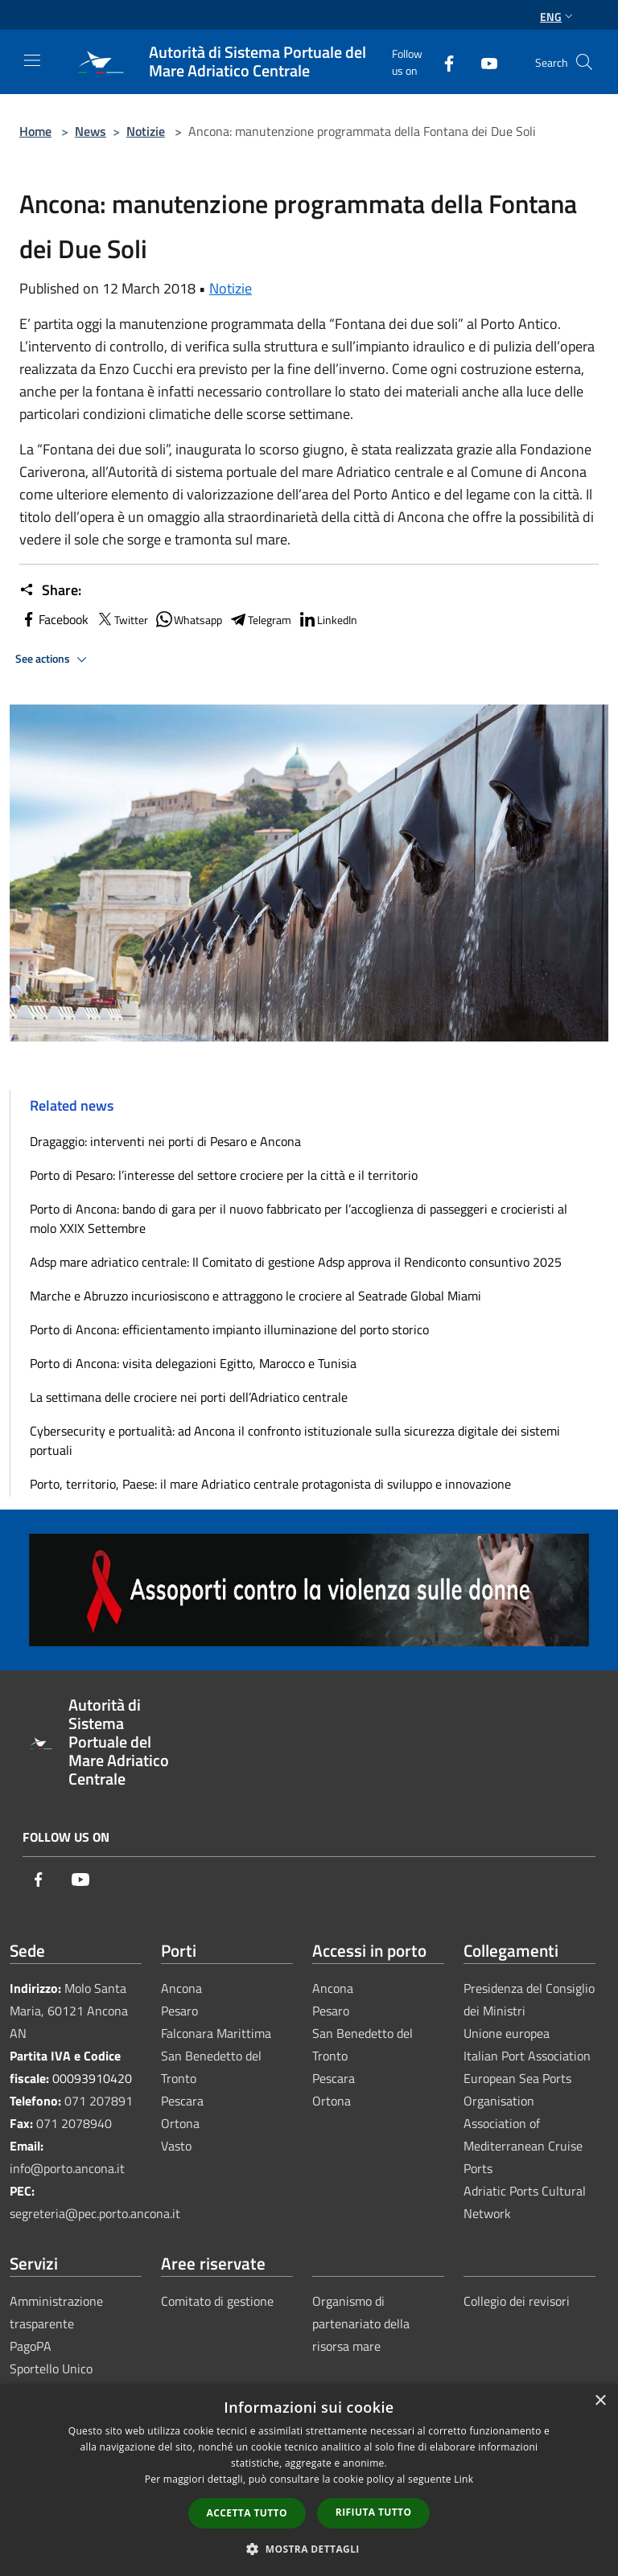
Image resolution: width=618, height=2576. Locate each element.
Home (35, 131)
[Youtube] (483, 61)
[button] (309, 2549)
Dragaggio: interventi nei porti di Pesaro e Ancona (165, 1141)
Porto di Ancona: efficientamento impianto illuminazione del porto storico (229, 1329)
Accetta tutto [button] (247, 2513)
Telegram (260, 619)
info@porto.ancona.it (67, 2168)
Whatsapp (188, 619)
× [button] (600, 2401)
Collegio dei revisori (517, 2301)
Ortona (180, 2123)
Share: (50, 590)
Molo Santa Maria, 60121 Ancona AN (69, 2010)
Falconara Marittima (216, 2033)
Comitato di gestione (217, 2301)
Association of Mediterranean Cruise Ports (523, 2146)
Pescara (182, 2100)
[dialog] (309, 2480)
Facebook (54, 619)
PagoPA (31, 2346)
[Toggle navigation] (32, 60)
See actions (53, 659)
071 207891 (98, 2100)
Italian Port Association (527, 2055)
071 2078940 (74, 2123)
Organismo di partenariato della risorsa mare (361, 2323)
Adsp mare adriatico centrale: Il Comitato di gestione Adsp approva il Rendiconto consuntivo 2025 (296, 1262)
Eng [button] (558, 16)
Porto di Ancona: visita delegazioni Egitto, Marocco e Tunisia (193, 1363)
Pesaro (179, 2010)
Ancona (181, 1988)
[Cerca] (584, 62)
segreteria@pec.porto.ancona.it (95, 2213)
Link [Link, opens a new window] (463, 2479)
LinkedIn (327, 619)
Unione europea (507, 2033)
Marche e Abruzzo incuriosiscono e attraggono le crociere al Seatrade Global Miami (255, 1295)
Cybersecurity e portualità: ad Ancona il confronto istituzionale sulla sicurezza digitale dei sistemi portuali (295, 1440)
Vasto (176, 2145)
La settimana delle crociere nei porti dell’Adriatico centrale (189, 1397)
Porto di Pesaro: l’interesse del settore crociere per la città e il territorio (224, 1175)
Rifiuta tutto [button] (374, 2512)
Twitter (121, 619)
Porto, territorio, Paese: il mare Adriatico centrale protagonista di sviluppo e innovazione (270, 1483)
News (90, 131)
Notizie (145, 131)
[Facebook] (442, 61)
